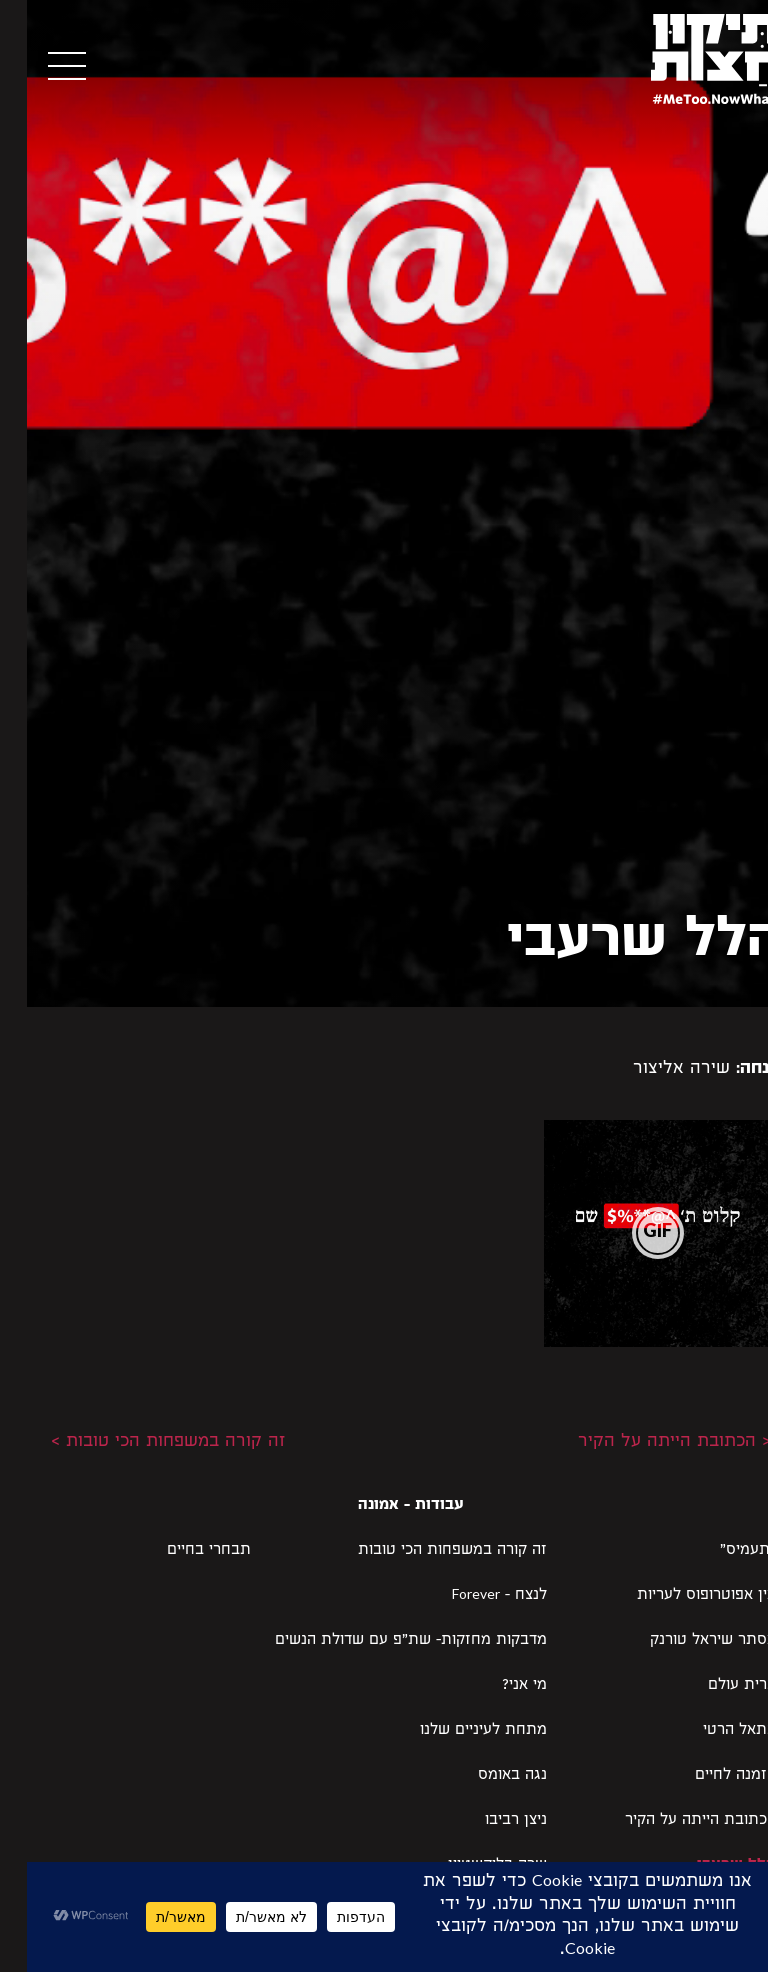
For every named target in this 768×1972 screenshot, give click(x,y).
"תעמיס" (721, 1551)
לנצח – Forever (472, 1596)
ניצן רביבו (489, 1821)
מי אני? (497, 1686)
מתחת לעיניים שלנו (456, 1731)
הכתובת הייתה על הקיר (673, 1821)
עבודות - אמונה (384, 1506)
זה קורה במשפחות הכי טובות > (141, 1442)
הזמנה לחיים (708, 1776)
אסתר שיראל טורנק (686, 1641)
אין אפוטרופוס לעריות (679, 1596)
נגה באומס (485, 1776)
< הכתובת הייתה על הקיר (647, 1442)
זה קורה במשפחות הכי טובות (425, 1551)
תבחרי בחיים (182, 1551)
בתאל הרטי (712, 1731)
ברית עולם (715, 1686)
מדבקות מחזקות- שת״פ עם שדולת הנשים (384, 1641)
